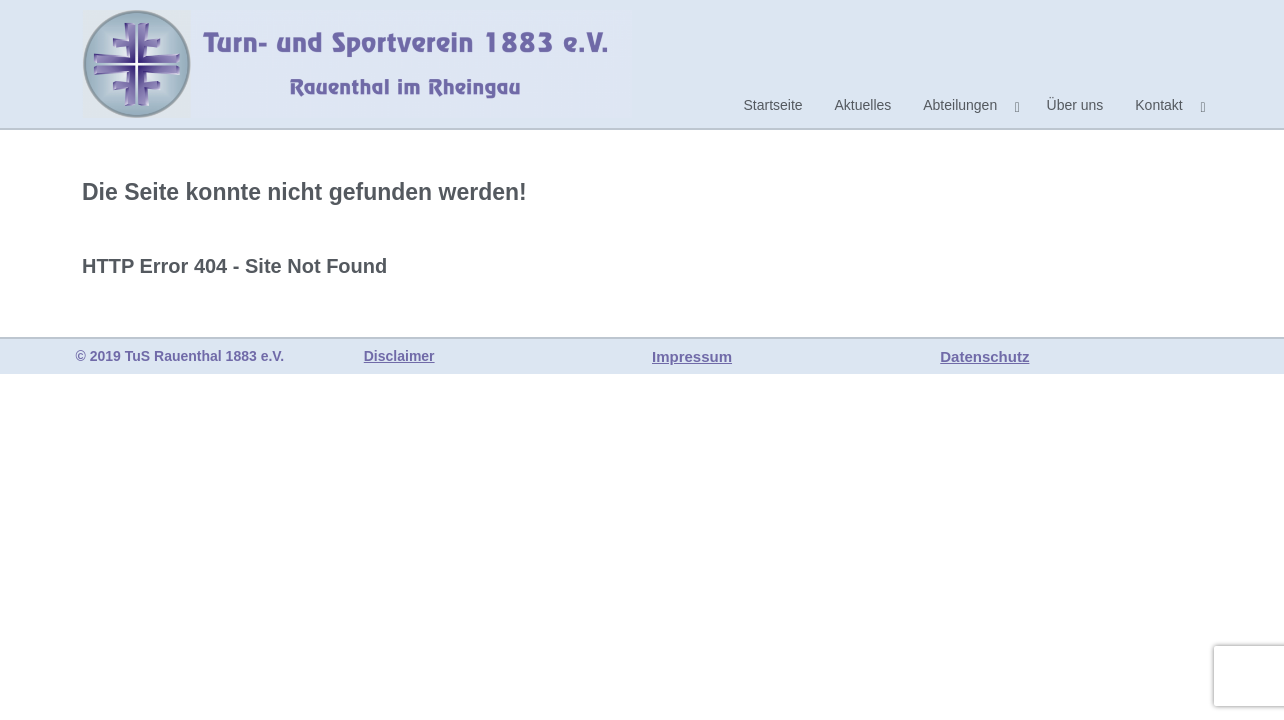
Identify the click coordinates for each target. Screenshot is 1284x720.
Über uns (1075, 105)
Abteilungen (960, 105)
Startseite (772, 105)
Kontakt (1158, 105)
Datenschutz (984, 356)
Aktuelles (863, 105)
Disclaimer (399, 356)
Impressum (692, 356)
